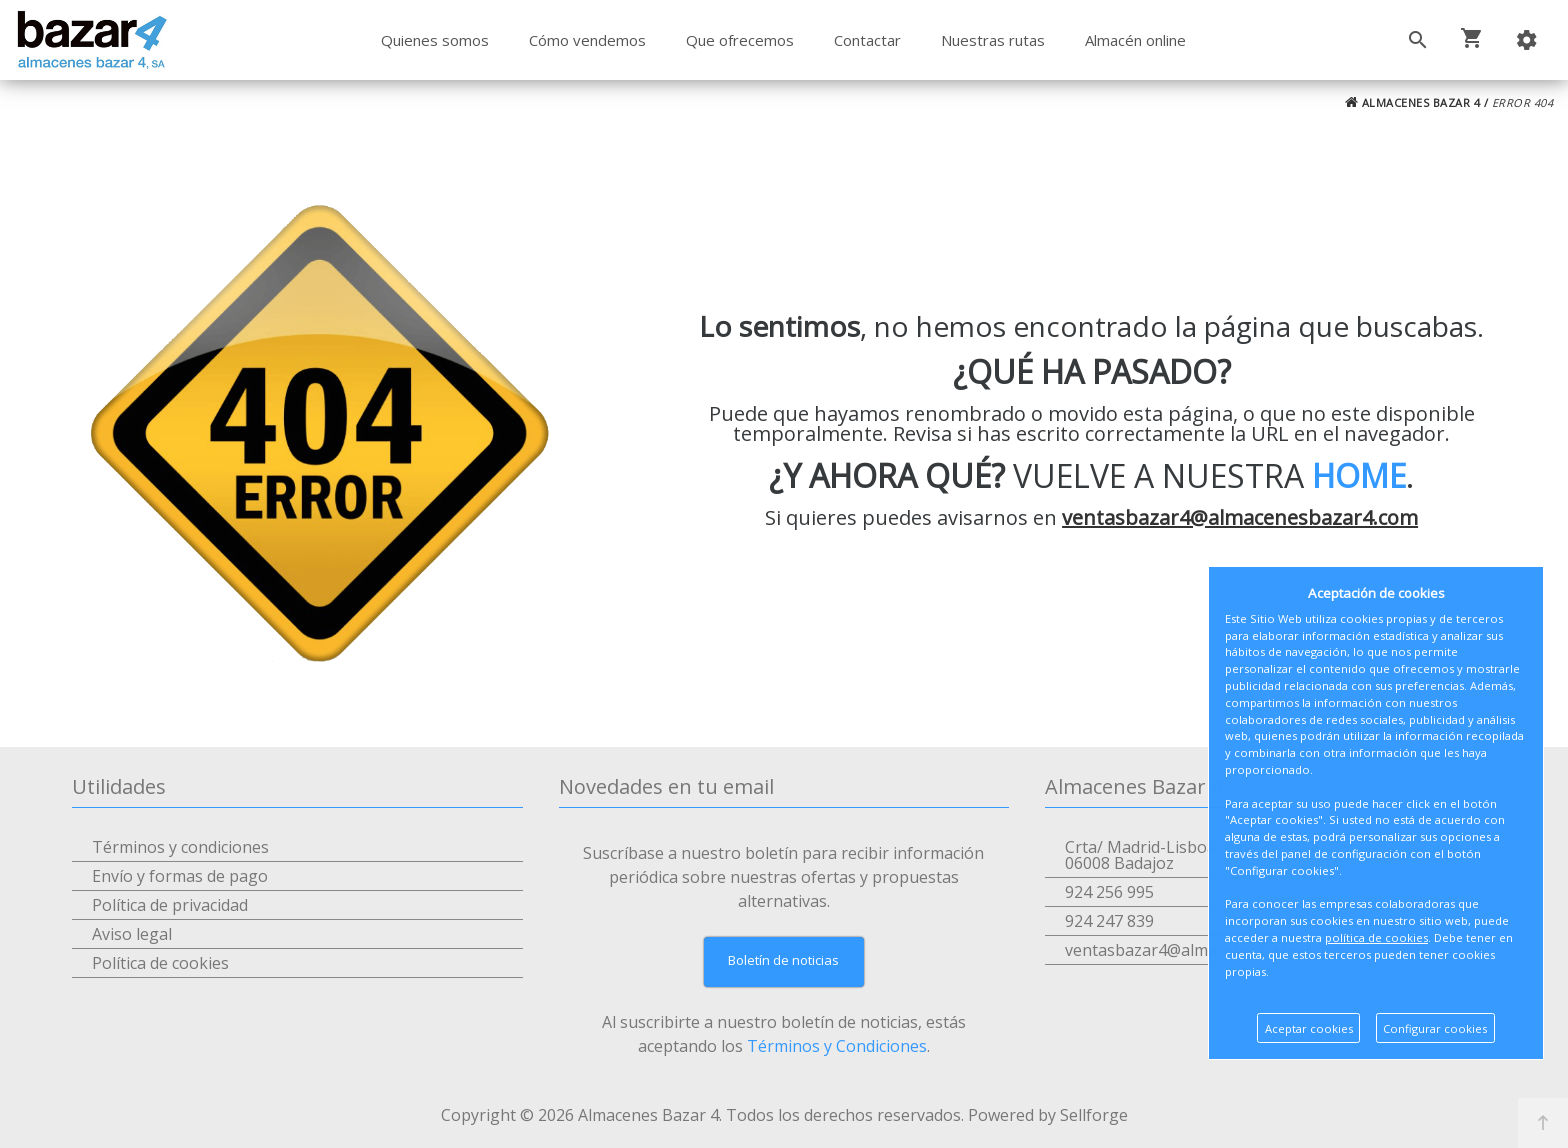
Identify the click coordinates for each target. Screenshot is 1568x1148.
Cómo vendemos (587, 40)
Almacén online (1135, 40)
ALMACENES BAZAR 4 (1413, 102)
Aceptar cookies (1309, 1028)
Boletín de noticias (783, 960)
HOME (1359, 475)
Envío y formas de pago (180, 876)
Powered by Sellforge (1048, 1115)
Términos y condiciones (180, 847)
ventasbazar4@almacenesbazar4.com (1240, 517)
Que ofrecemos (740, 40)
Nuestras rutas (993, 40)
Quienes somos (435, 40)
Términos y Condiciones (837, 1046)
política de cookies (1376, 937)
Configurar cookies (1435, 1028)
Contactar (867, 40)
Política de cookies (160, 963)
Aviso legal (132, 934)
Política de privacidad (170, 905)
